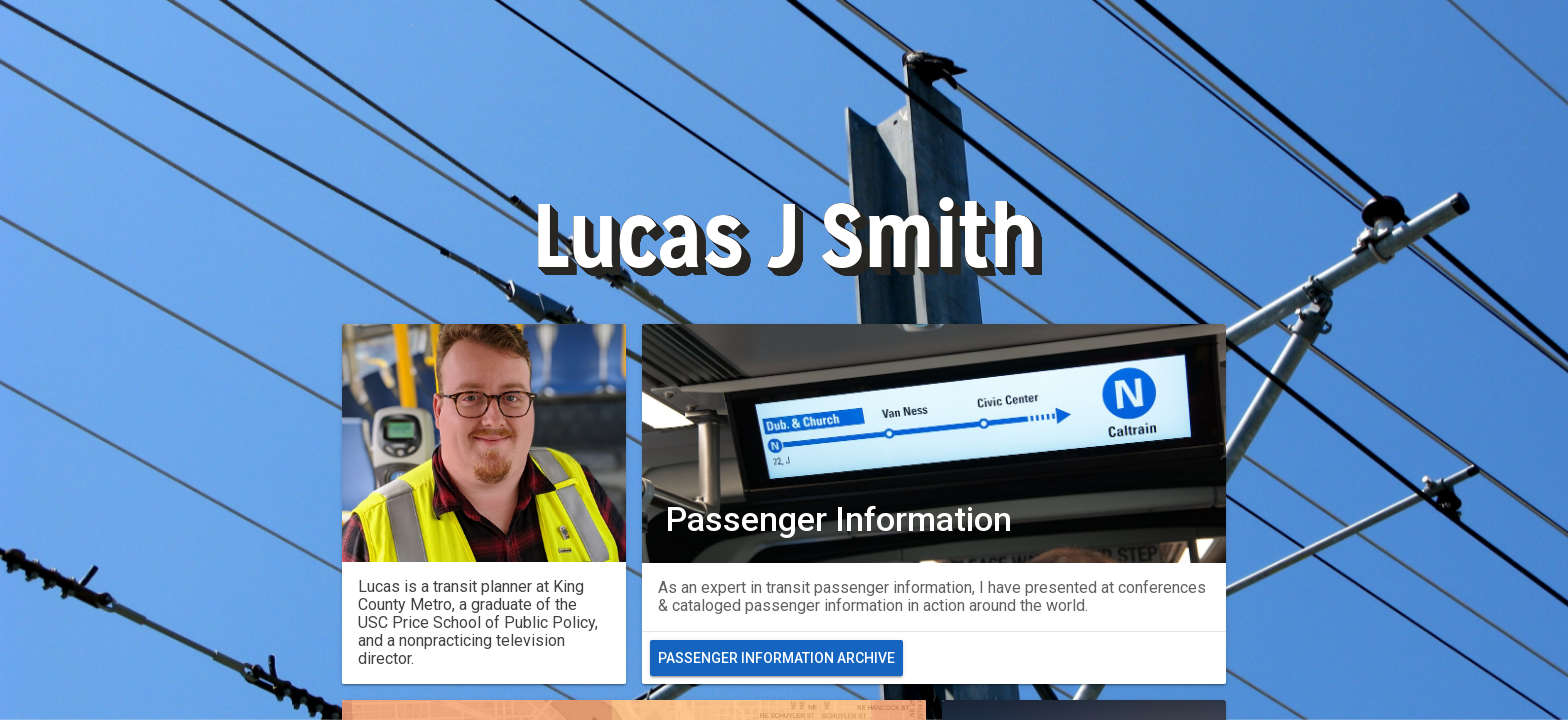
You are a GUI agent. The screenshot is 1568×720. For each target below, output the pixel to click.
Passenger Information (839, 519)
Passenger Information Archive (776, 658)
